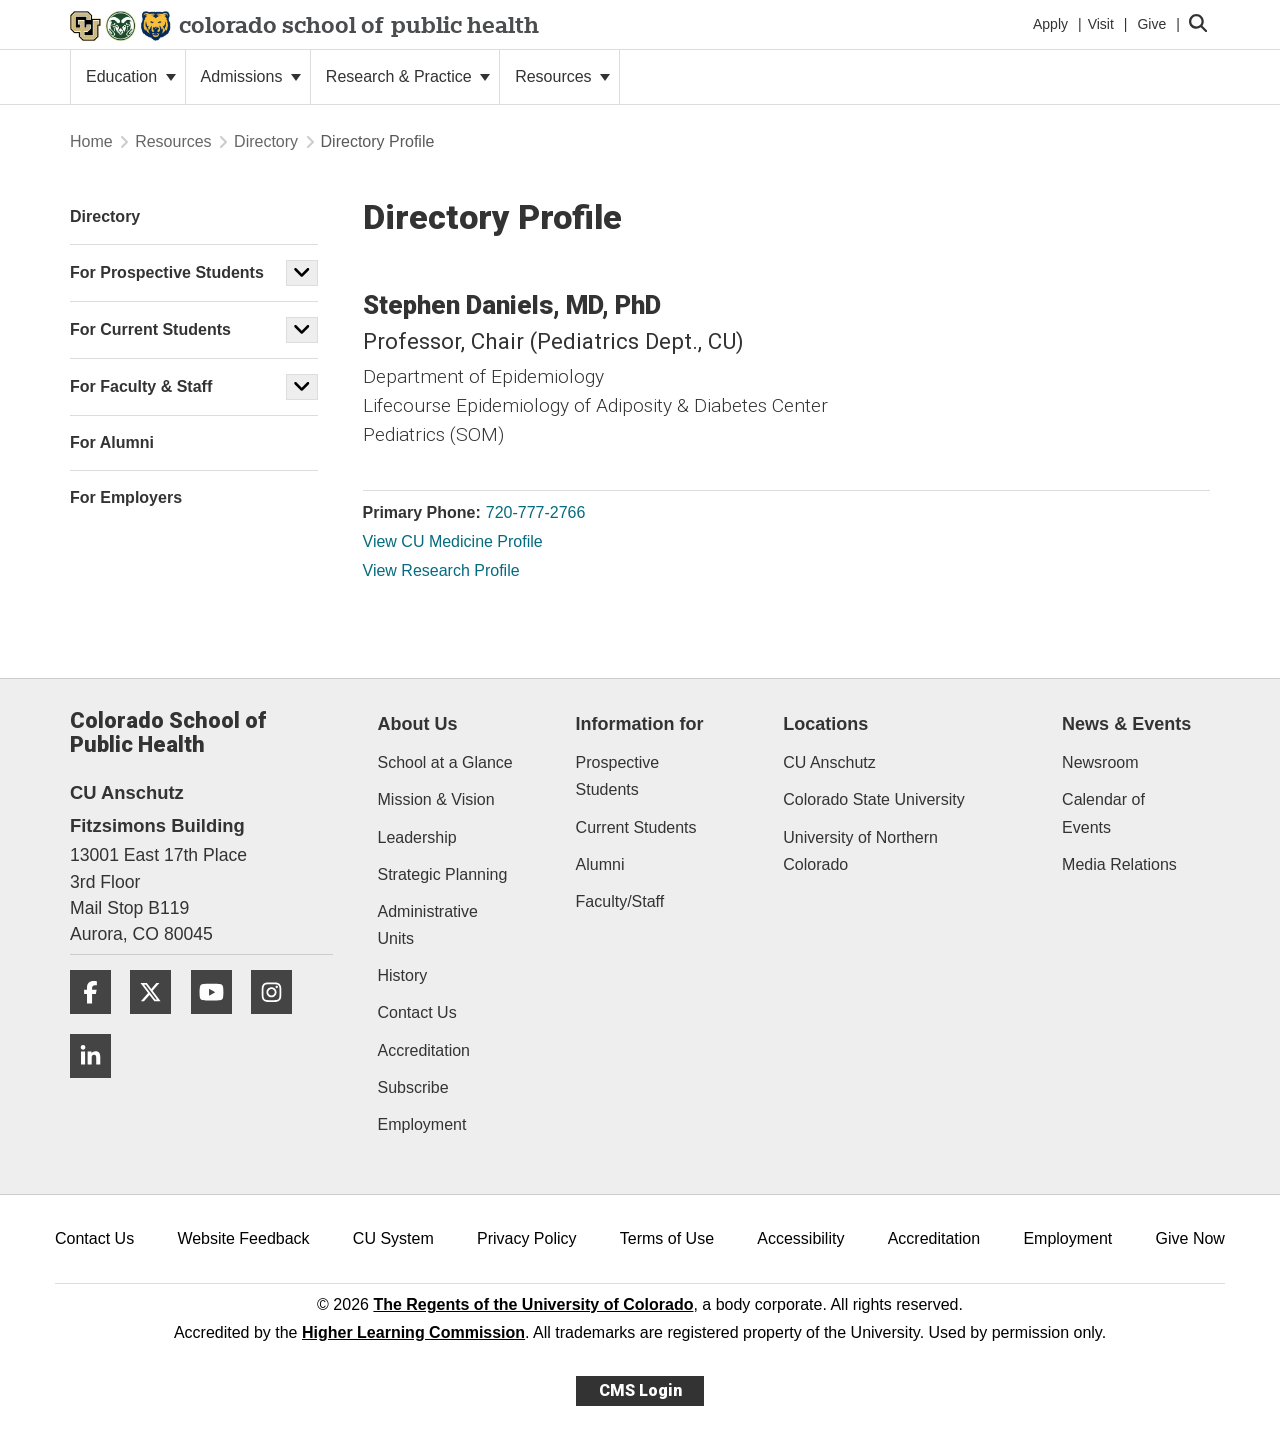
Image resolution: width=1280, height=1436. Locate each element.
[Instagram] (279, 1021)
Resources (562, 76)
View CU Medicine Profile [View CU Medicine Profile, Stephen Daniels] (453, 541)
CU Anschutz (829, 762)
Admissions (251, 76)
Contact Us (417, 1012)
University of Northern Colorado (860, 851)
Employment (422, 1124)
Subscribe (413, 1087)
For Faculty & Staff (141, 386)
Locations (825, 724)
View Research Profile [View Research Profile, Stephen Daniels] (441, 570)
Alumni (600, 864)
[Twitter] (158, 1021)
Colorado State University (873, 799)
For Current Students (150, 329)
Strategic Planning (443, 874)
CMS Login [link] (640, 1390)
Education (131, 76)
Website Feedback (243, 1238)
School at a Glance (445, 762)
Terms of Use (667, 1238)
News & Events (1126, 724)
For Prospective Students (167, 272)
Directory (266, 141)
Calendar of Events (1103, 813)
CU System (393, 1238)
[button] (302, 273)
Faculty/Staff (620, 901)
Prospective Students (618, 776)
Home (91, 141)
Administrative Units (428, 925)
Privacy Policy (527, 1238)
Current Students (636, 827)
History (403, 975)
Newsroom (1100, 762)
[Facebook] (98, 1021)
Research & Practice (408, 76)
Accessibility (800, 1238)
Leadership (417, 837)
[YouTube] (219, 1021)
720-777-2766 (536, 512)
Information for (640, 724)
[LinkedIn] (98, 1085)
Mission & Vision (436, 799)
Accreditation (424, 1050)
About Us (418, 724)
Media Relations (1119, 864)
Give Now (1190, 1238)
